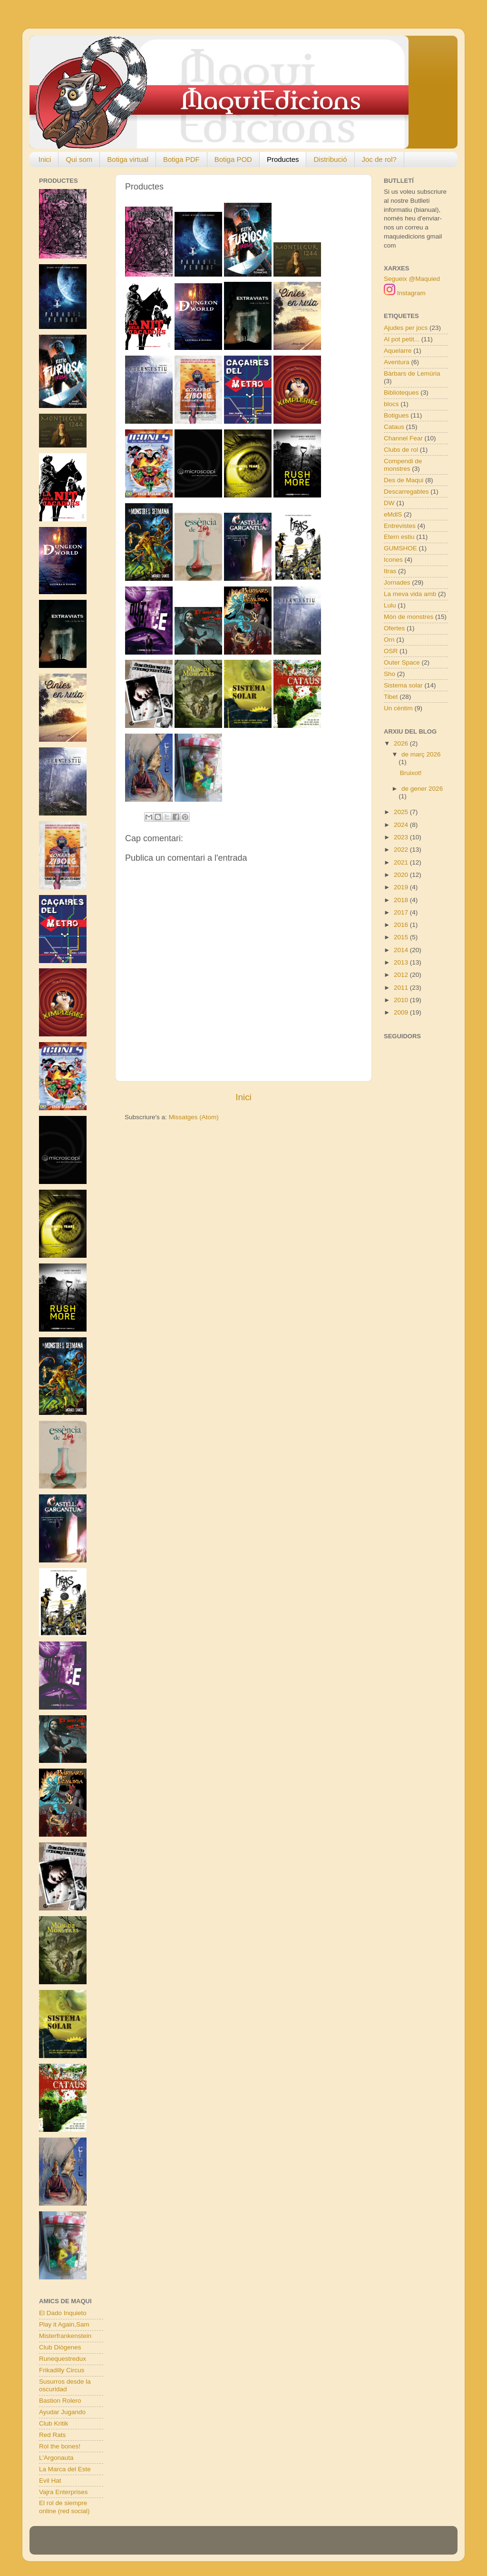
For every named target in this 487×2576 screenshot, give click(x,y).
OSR (391, 651)
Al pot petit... (401, 339)
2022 (402, 849)
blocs (391, 404)
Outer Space (402, 662)
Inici (45, 159)
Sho (389, 673)
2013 (402, 962)
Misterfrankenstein (65, 2335)
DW (389, 503)
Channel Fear (403, 438)
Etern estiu (399, 536)
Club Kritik (53, 2423)
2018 (402, 900)
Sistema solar (403, 685)
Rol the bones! (59, 2446)
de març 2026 (421, 754)
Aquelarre (398, 350)
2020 (402, 874)
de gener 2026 (422, 788)
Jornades (397, 582)
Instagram (405, 293)
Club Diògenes (60, 2347)
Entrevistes (400, 525)
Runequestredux (62, 2358)
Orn (389, 639)
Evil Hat (50, 2480)
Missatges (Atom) (194, 1117)
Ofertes (394, 628)
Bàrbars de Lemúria (412, 373)
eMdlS (393, 514)
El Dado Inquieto (63, 2313)
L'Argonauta (56, 2457)
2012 (402, 974)
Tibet (391, 696)
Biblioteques (401, 392)
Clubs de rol (401, 449)
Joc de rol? (379, 159)
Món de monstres (408, 616)
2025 (402, 812)
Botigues (396, 415)
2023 (402, 837)
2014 (402, 950)
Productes (283, 159)
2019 (402, 887)
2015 (402, 937)
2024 (402, 824)
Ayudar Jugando (62, 2412)
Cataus (394, 426)
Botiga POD (233, 159)
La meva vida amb (410, 593)
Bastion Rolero (60, 2400)
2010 (402, 1000)
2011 (402, 987)
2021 (402, 862)
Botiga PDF (181, 159)
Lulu (390, 605)
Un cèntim (398, 708)
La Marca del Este (65, 2469)
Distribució (330, 159)
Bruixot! (411, 772)
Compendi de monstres (403, 465)
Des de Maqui (403, 480)
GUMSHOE (400, 548)
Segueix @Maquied (412, 278)
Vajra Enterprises (63, 2492)
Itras (390, 571)
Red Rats (52, 2434)
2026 (402, 743)
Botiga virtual (127, 159)
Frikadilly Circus (61, 2370)
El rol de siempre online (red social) (64, 2506)
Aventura (396, 362)
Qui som (79, 159)
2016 (402, 924)
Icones (393, 559)
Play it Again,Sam (64, 2324)
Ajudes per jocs (406, 327)
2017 (402, 912)
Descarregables (406, 491)
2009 (402, 1012)
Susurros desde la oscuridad (65, 2385)
